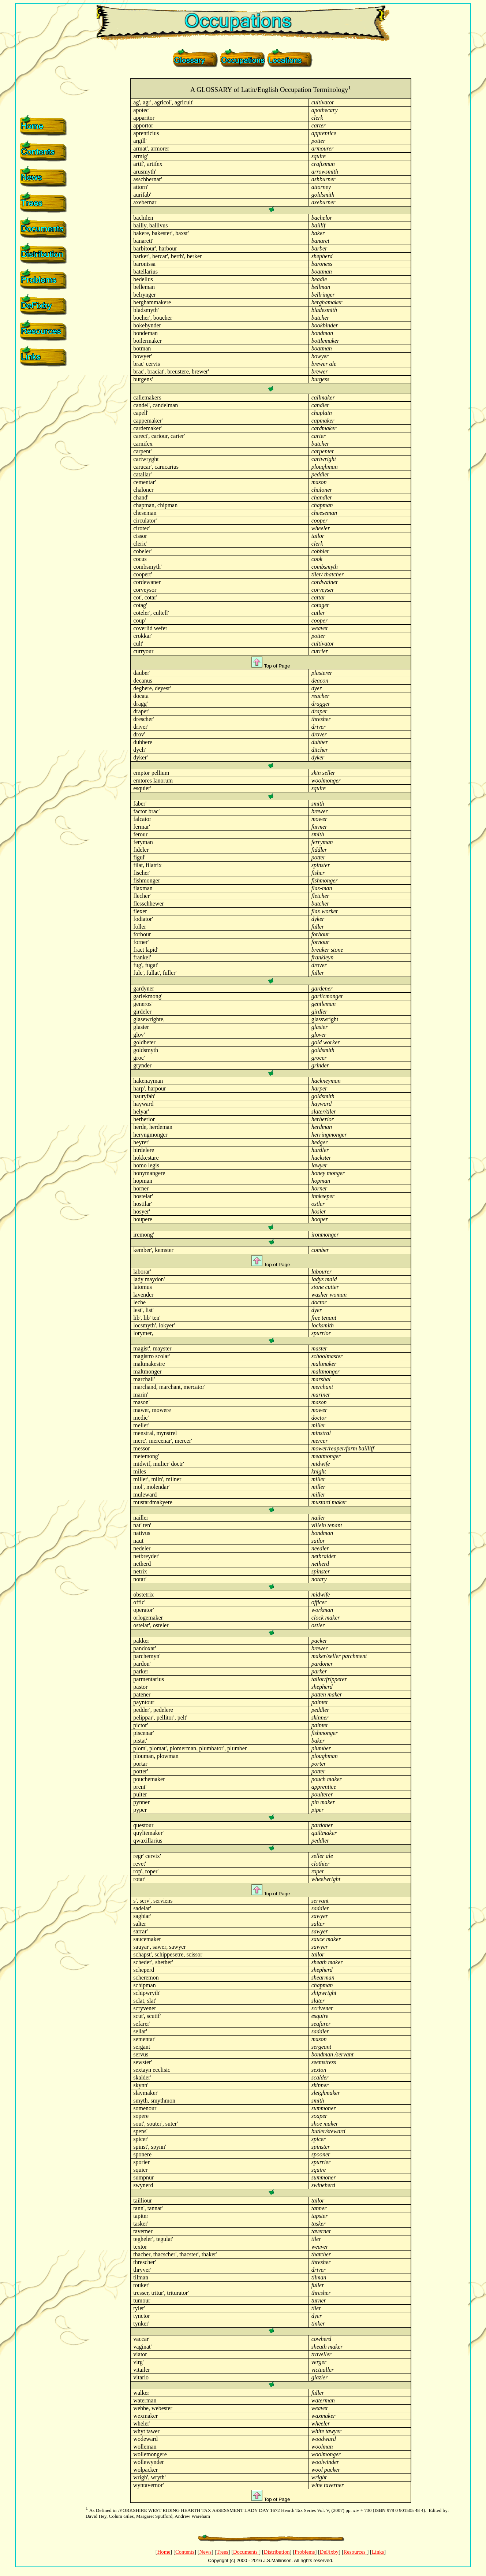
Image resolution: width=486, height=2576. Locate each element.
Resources (355, 2552)
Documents (246, 2552)
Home (164, 2552)
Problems (305, 2552)
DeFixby (329, 2552)
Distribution (277, 2552)
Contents (184, 2552)
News (205, 2552)
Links (378, 2552)
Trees (222, 2552)
